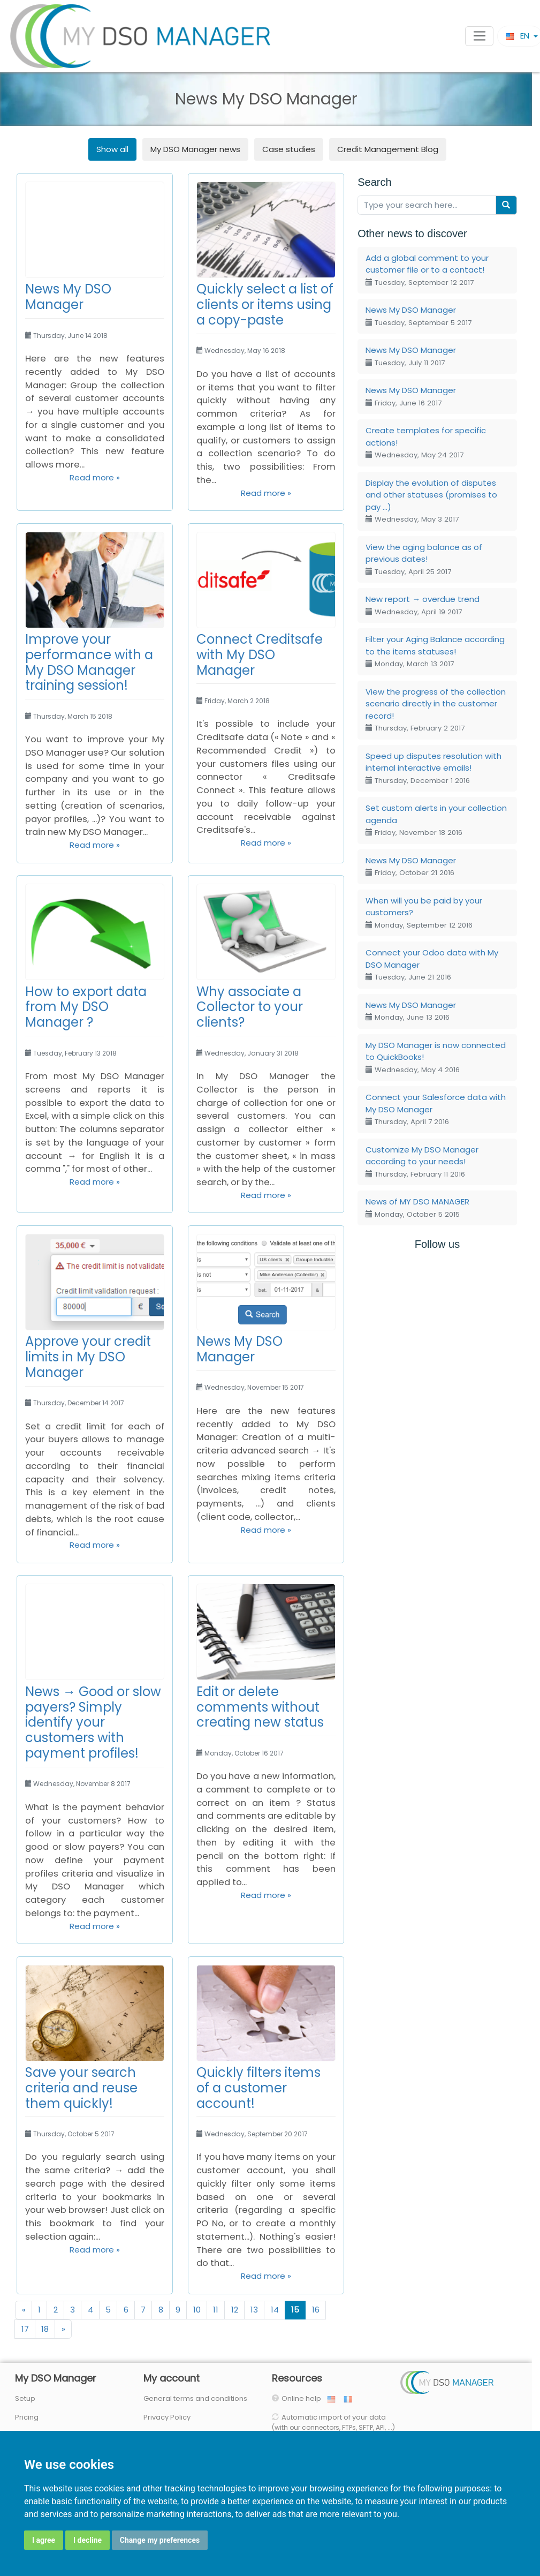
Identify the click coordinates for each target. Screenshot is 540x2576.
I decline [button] (87, 2540)
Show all (112, 149)
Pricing (27, 2417)
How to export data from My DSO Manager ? (86, 1007)
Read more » (95, 477)
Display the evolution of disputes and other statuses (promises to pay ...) (431, 501)
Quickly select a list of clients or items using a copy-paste (264, 304)
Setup (25, 2398)
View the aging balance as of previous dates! (424, 559)
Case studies (288, 149)
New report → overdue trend (423, 605)
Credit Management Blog (387, 149)
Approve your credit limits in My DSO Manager (88, 1356)
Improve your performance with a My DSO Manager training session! (89, 662)
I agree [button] (43, 2540)
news (195, 149)
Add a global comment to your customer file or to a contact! (427, 270)
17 (25, 2328)
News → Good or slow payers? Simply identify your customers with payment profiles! (93, 1722)
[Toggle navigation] (479, 36)
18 (45, 2328)
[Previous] (23, 2310)
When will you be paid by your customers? (424, 912)
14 (275, 2309)
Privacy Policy (167, 2417)
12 (234, 2309)
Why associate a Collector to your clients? (249, 1007)
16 (316, 2309)
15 (295, 2309)
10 (197, 2309)
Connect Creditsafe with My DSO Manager (259, 654)
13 (254, 2309)
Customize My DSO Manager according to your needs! (422, 1161)
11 (215, 2309)
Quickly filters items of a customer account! (258, 2087)
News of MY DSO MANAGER (417, 1207)
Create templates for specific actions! (426, 442)
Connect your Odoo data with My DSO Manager (432, 964)
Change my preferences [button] (160, 2540)
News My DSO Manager (68, 296)
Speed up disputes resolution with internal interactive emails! (433, 768)
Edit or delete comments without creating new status (260, 1707)
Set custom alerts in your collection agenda (436, 820)
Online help (304, 2398)
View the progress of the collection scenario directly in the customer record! (436, 710)
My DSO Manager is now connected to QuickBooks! (436, 1057)
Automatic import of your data (333, 2422)
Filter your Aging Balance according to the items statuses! (435, 651)
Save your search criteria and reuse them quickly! (81, 2087)
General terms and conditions (195, 2398)
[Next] (63, 2329)
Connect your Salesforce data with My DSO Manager (436, 1109)
